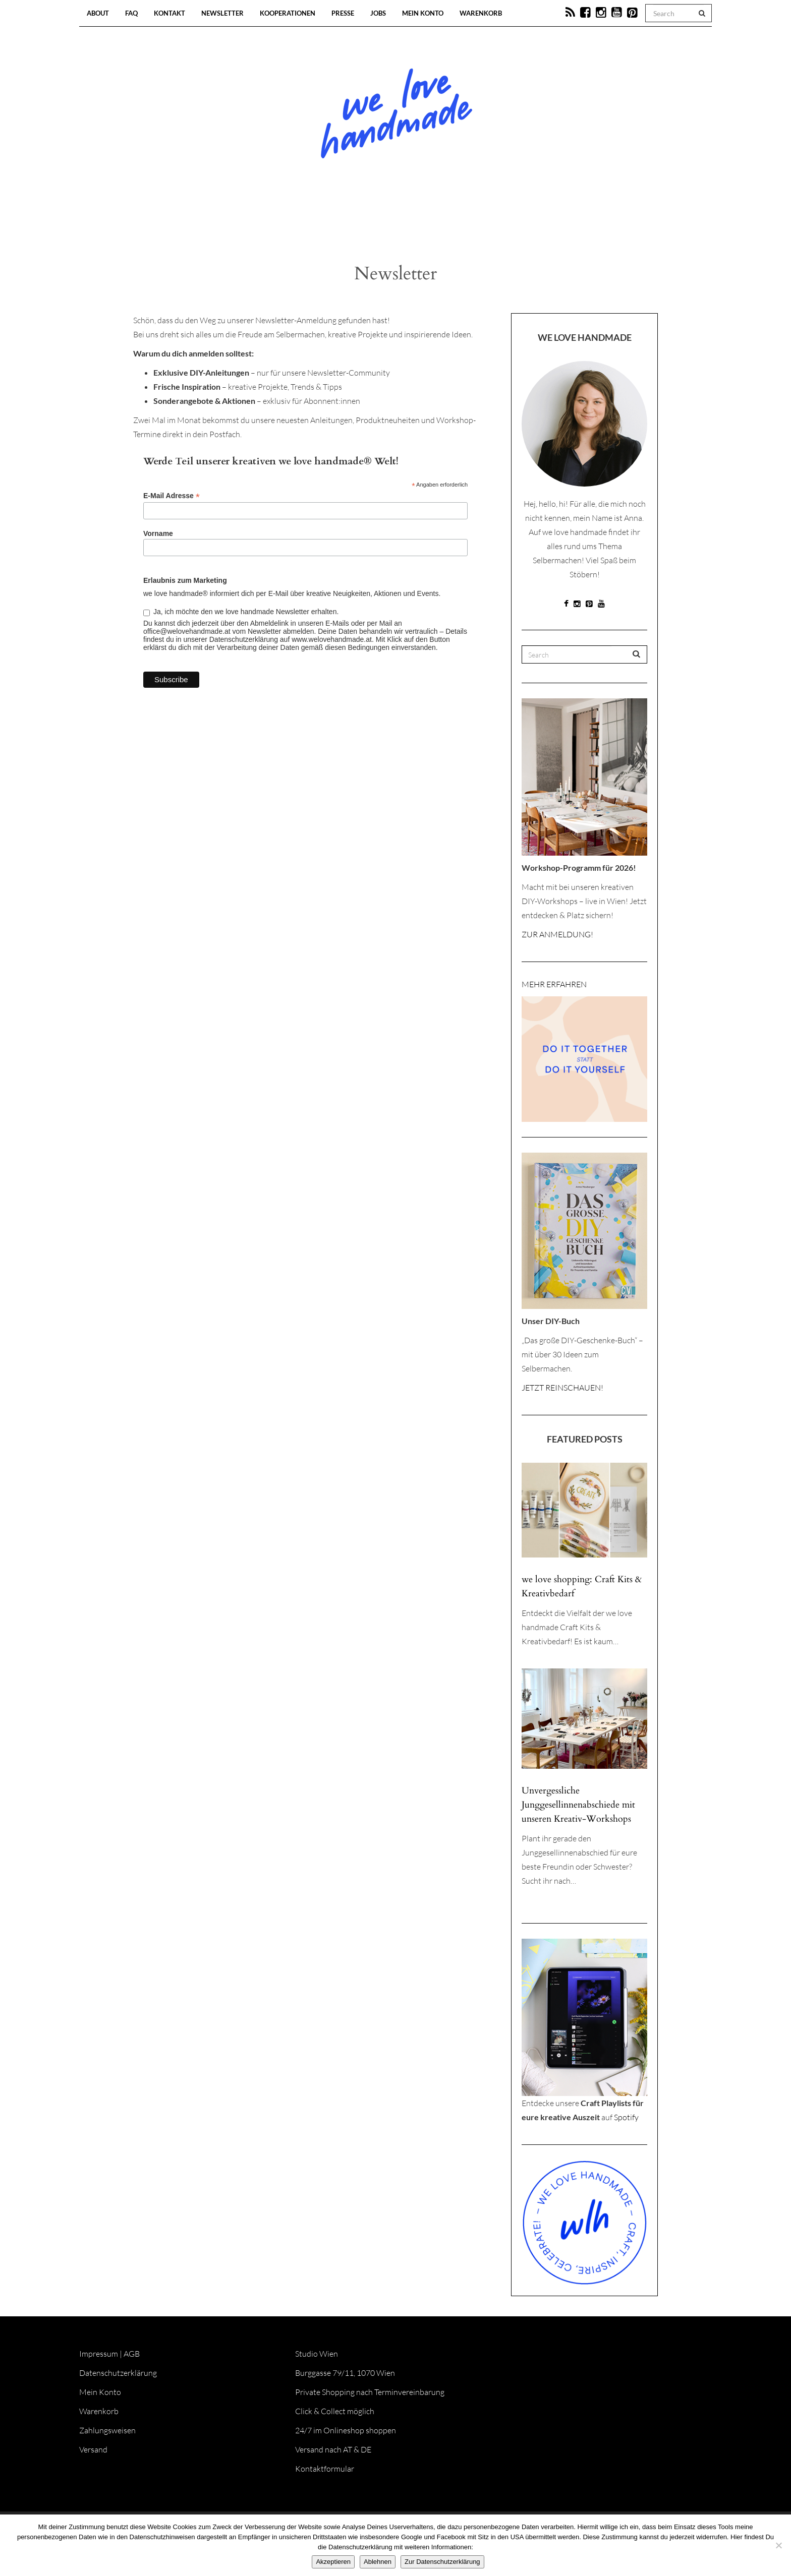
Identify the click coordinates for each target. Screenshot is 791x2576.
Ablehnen (377, 2561)
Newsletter (222, 13)
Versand (93, 2449)
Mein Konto (422, 13)
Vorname (158, 533)
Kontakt (169, 13)
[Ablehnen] (778, 2545)
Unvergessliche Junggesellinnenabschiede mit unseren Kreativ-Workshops (578, 1804)
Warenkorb (481, 13)
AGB (132, 2354)
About (98, 13)
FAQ (131, 13)
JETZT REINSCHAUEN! (562, 1388)
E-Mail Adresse (171, 496)
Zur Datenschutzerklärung (442, 2561)
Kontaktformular (324, 2469)
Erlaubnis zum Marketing (185, 580)
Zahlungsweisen (107, 2430)
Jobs (378, 13)
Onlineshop (482, 222)
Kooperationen (287, 13)
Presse (342, 13)
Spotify (626, 2117)
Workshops (377, 222)
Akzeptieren (333, 2561)
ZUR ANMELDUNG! (557, 934)
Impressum (98, 2354)
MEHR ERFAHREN (554, 984)
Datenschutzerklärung (118, 2373)
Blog (291, 222)
